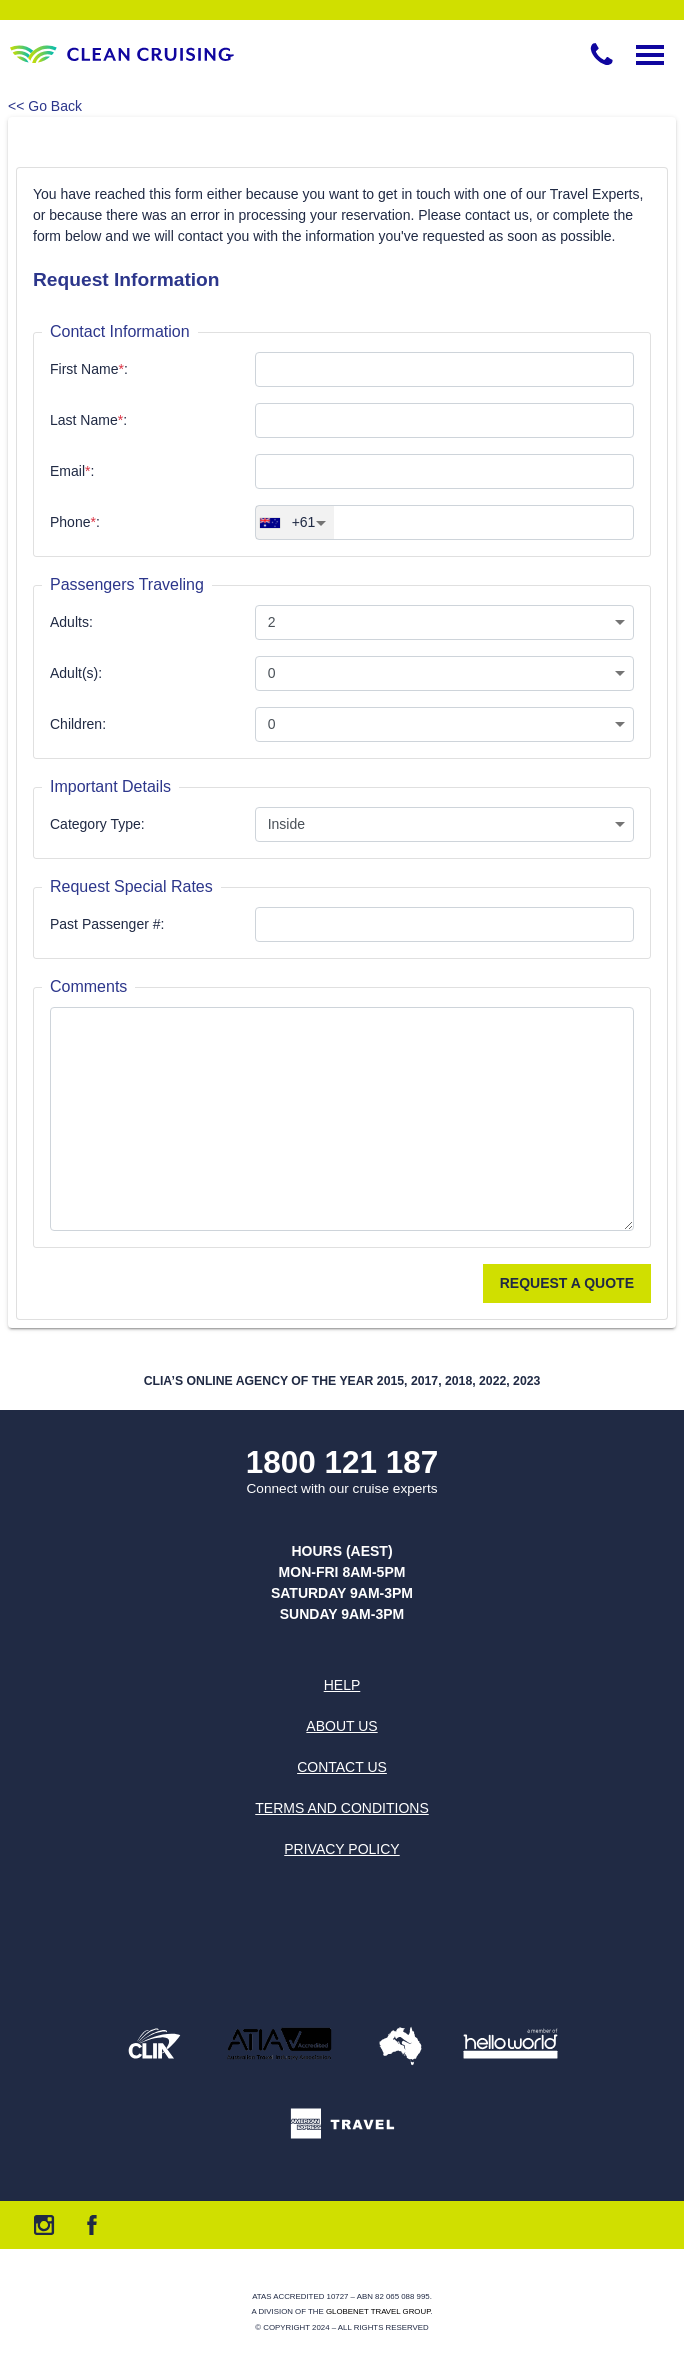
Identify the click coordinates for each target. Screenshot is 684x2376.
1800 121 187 (342, 1462)
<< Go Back (45, 106)
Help (342, 1685)
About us (341, 1726)
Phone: (75, 522)
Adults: (71, 622)
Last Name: (88, 420)
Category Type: (97, 824)
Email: (72, 471)
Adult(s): (76, 673)
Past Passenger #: (107, 924)
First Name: (89, 369)
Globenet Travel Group (378, 2311)
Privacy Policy (341, 1849)
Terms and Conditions (341, 1808)
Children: (78, 724)
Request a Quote (567, 1283)
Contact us (342, 1767)
